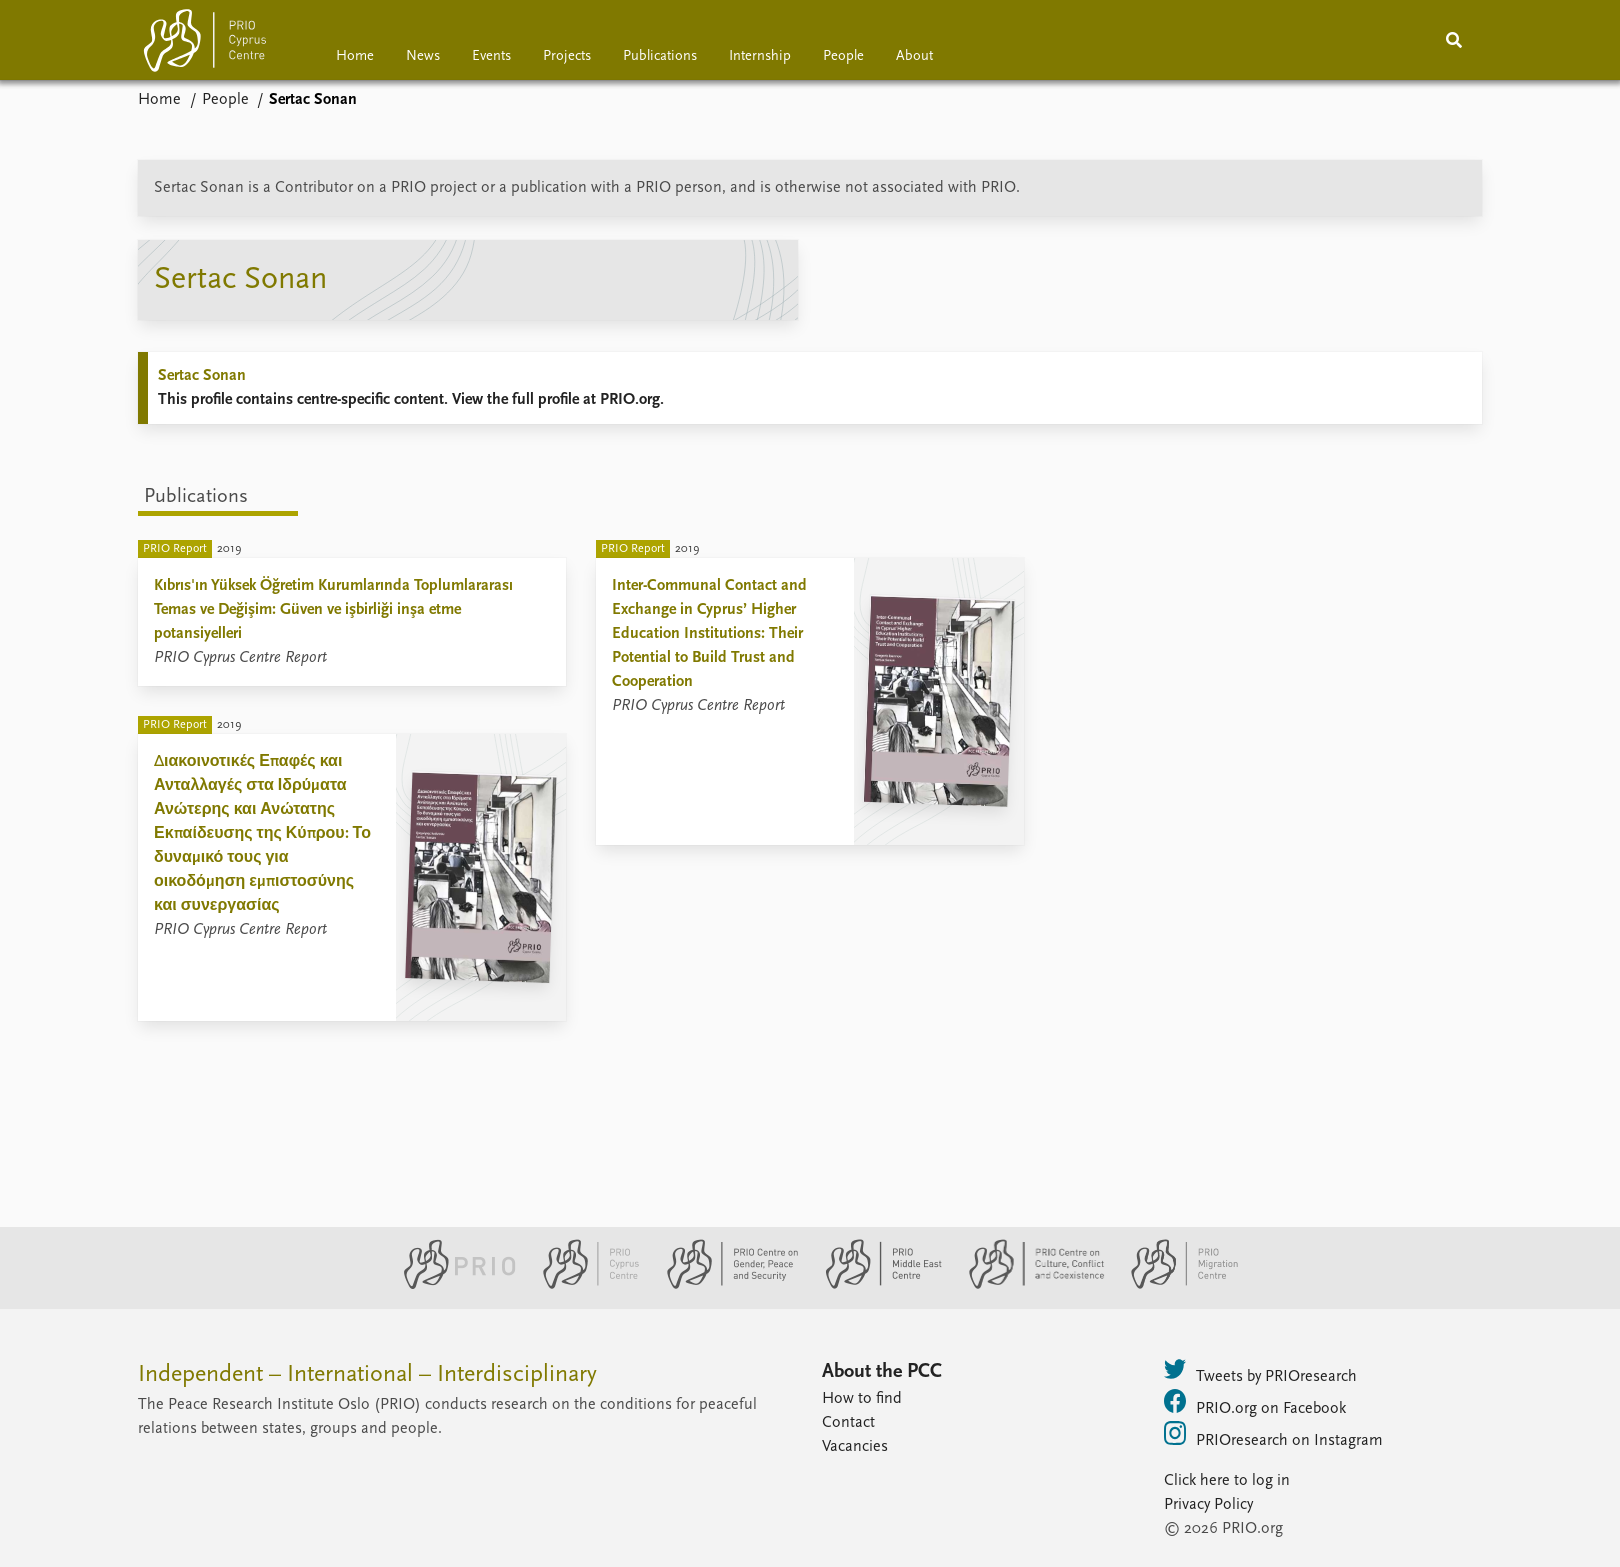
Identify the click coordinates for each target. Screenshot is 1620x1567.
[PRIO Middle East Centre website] (875, 1285)
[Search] (1454, 40)
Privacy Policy (1208, 1505)
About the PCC (882, 1372)
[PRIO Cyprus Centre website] (583, 1285)
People (843, 56)
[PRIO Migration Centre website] (1174, 1285)
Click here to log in (1227, 1481)
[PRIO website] (451, 1285)
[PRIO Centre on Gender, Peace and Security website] (724, 1285)
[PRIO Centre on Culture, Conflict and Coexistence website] (1028, 1285)
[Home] (205, 44)
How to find (862, 1399)
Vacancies (855, 1447)
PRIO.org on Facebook (1255, 1403)
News (423, 56)
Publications (660, 56)
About (914, 56)
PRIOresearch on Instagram (1273, 1435)
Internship (760, 56)
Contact (848, 1423)
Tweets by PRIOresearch (1260, 1371)
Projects (567, 56)
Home (355, 56)
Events (491, 56)
